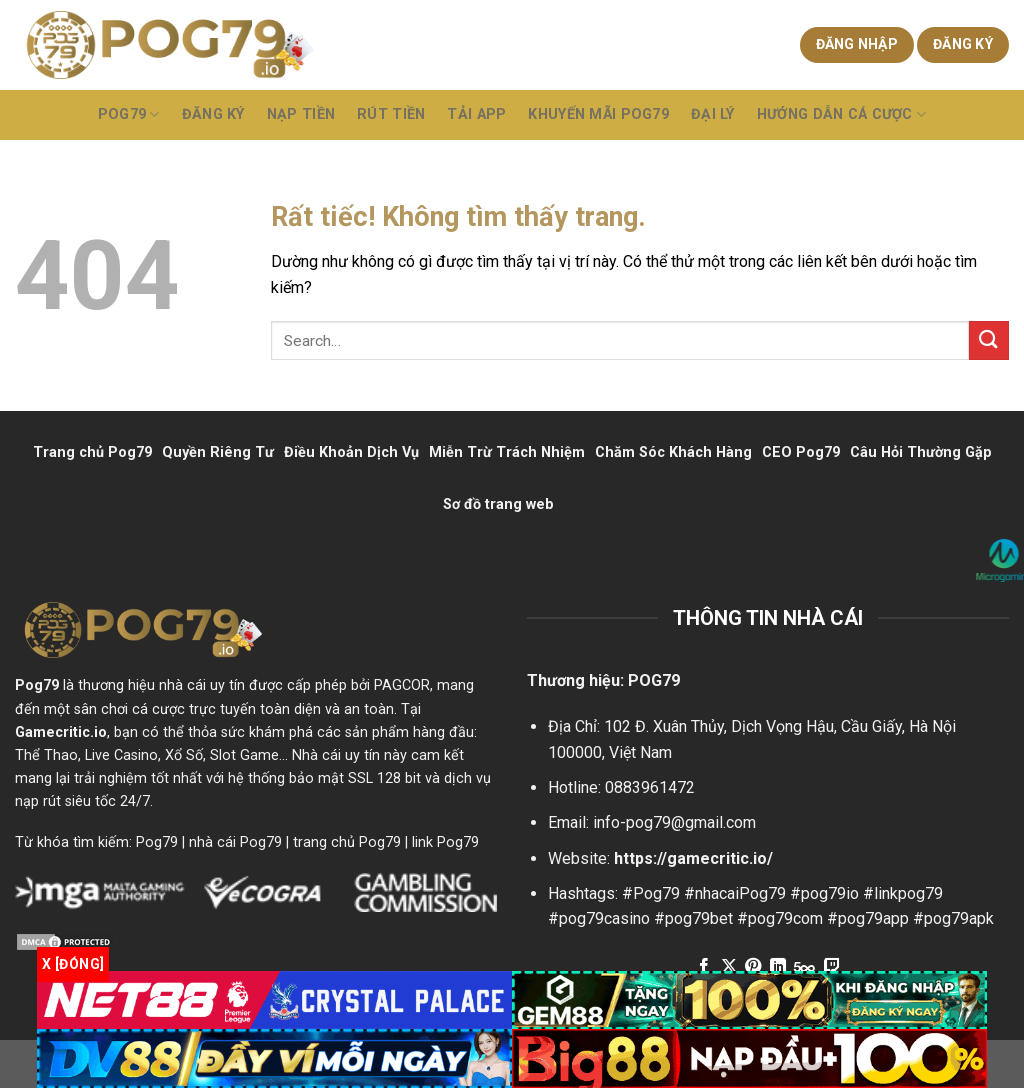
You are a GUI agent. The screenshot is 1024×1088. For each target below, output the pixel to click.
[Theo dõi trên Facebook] (704, 967)
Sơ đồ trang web (498, 504)
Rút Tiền (391, 114)
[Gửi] (989, 340)
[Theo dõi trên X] (729, 967)
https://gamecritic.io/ (693, 858)
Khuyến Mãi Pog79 (598, 114)
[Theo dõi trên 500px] (804, 967)
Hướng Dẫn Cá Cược (841, 114)
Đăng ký (963, 44)
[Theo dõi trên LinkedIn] (778, 967)
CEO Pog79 (801, 452)
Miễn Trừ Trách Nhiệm (507, 452)
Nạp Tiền (301, 114)
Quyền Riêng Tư (218, 452)
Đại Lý (713, 114)
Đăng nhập (857, 44)
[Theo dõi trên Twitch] (831, 967)
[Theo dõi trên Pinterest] (753, 967)
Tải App (476, 114)
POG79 (129, 114)
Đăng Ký (213, 114)
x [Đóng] (73, 964)
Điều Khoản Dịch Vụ (351, 452)
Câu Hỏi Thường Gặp (921, 452)
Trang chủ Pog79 (92, 452)
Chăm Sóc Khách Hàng (673, 452)
